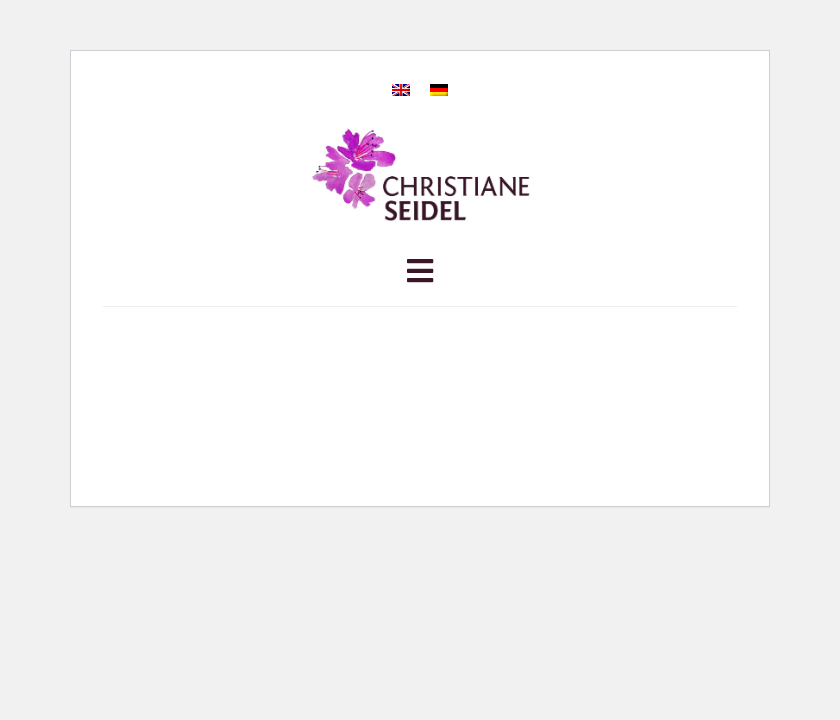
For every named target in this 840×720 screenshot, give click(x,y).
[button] (420, 276)
